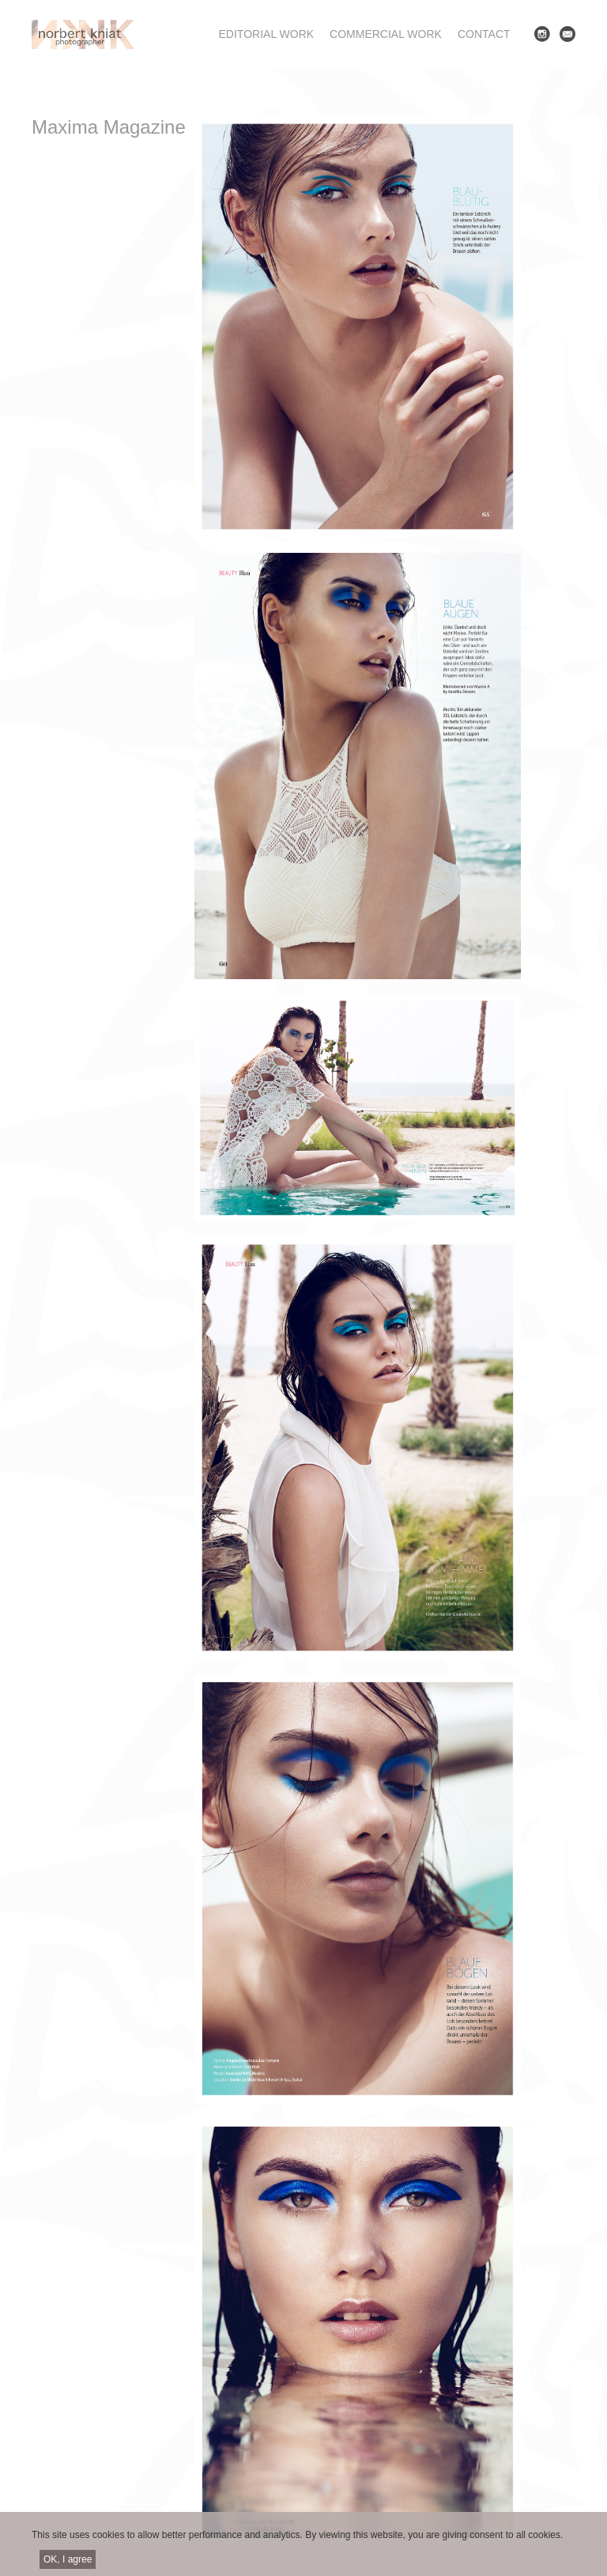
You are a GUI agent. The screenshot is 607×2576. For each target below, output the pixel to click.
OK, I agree (67, 2564)
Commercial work (386, 34)
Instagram (542, 34)
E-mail (567, 34)
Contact (484, 34)
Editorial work (267, 34)
